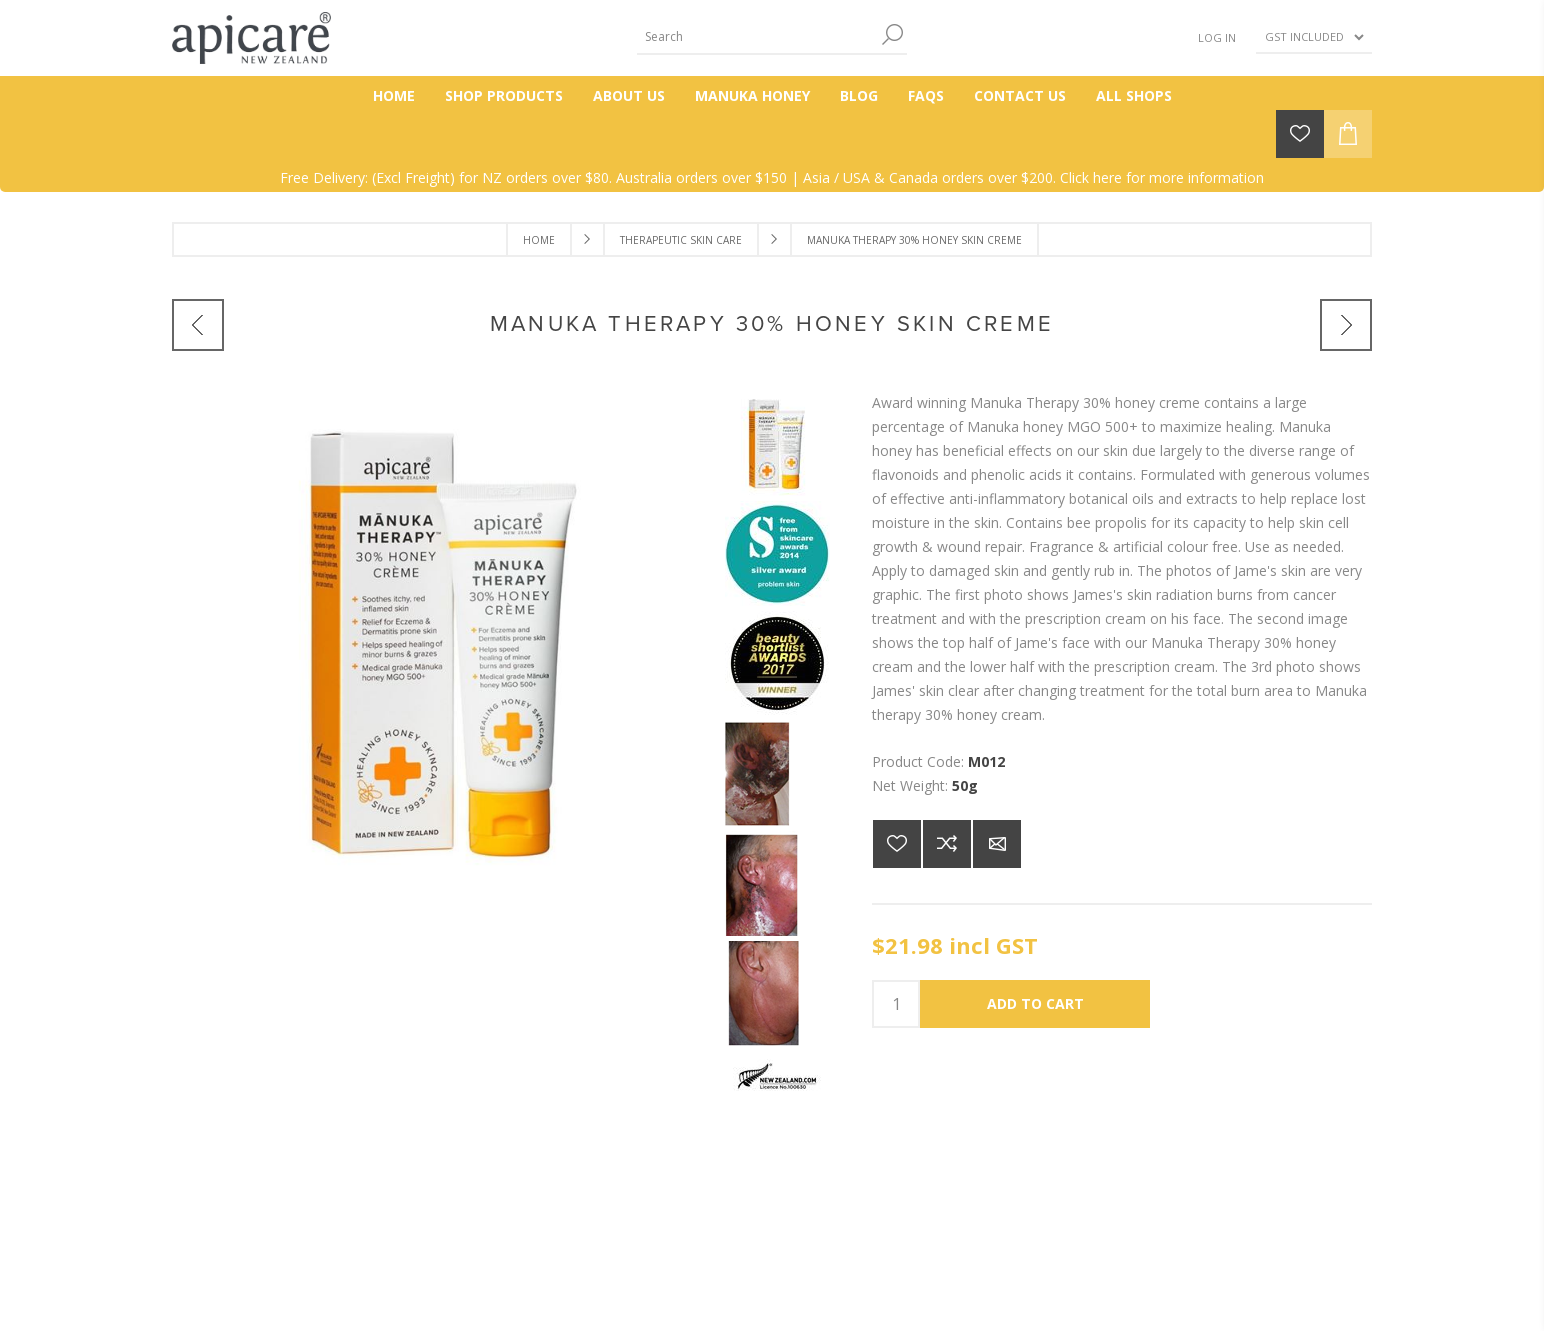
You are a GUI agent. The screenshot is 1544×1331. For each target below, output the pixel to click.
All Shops (1134, 95)
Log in (1217, 37)
